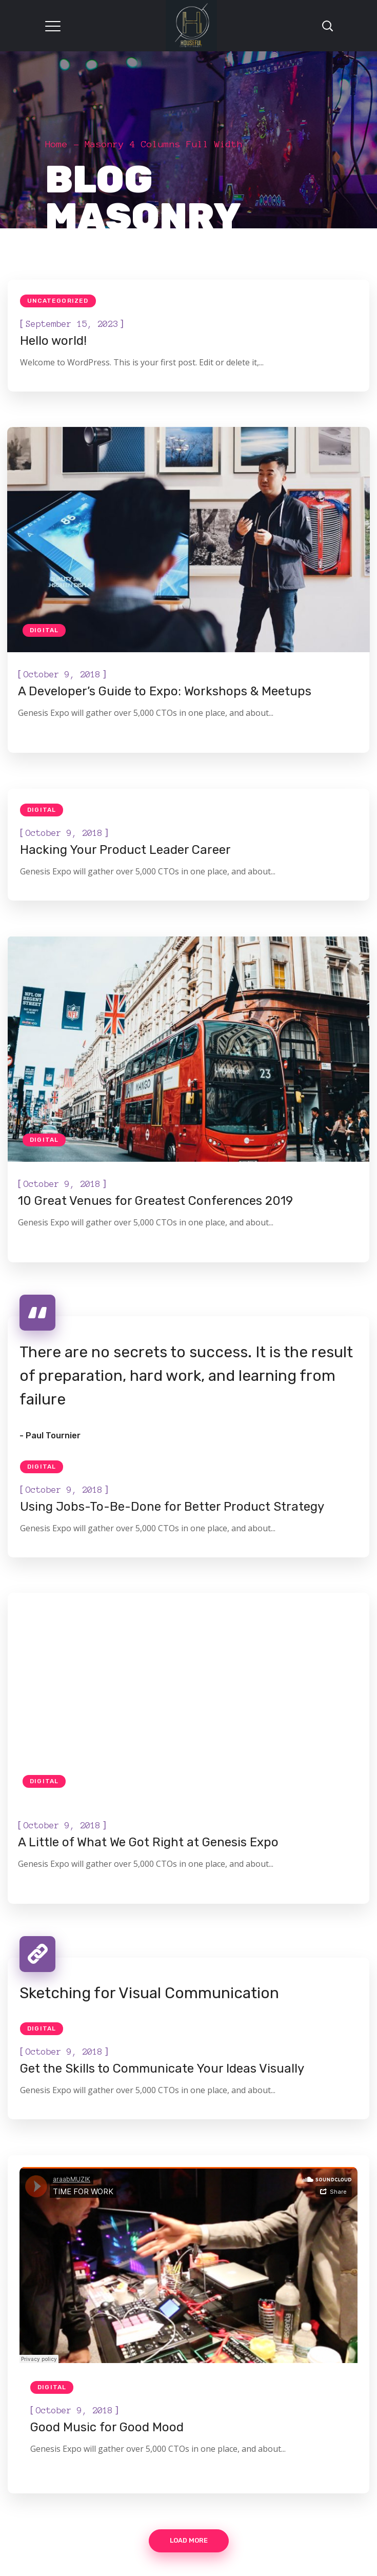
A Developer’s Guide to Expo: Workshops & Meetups (164, 691)
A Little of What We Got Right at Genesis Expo (148, 1842)
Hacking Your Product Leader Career (125, 850)
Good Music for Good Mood (107, 2427)
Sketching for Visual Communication (149, 1993)
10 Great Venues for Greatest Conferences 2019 (155, 1201)
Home (56, 144)
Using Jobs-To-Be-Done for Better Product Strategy (172, 1506)
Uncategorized (58, 300)
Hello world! (53, 341)
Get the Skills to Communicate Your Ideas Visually (162, 2068)
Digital (44, 630)
